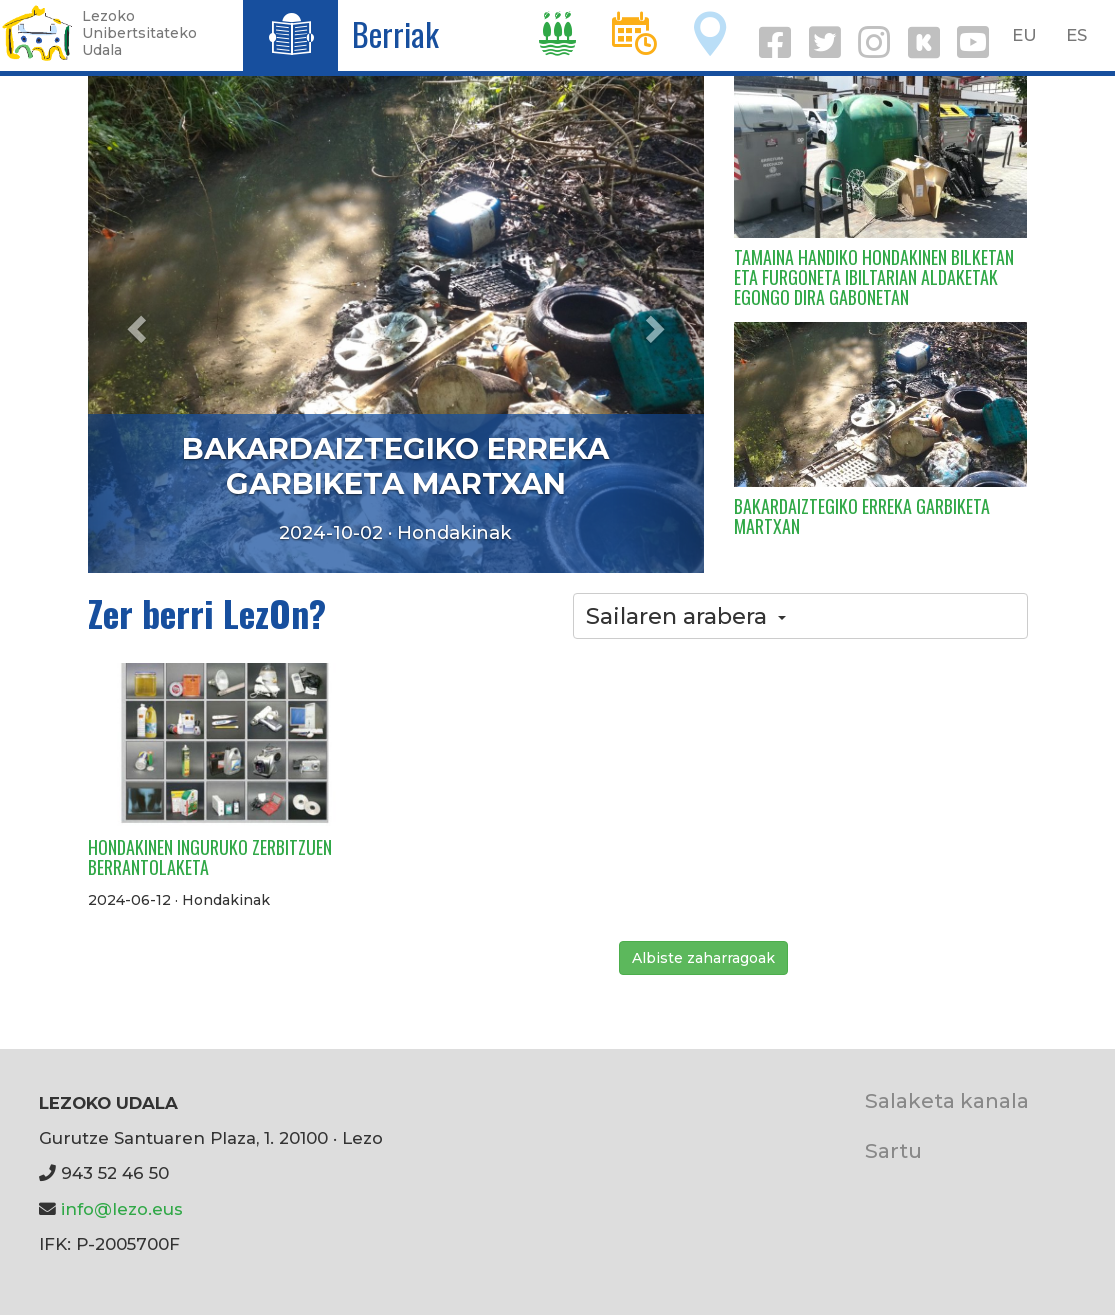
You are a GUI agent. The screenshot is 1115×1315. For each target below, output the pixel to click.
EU (1024, 35)
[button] (134, 323)
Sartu (893, 1150)
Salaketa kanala (947, 1100)
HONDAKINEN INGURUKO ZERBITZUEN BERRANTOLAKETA (210, 857)
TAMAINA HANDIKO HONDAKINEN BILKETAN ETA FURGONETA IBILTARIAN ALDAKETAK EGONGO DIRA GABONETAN (874, 277)
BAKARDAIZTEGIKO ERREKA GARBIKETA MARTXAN (395, 466)
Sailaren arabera (686, 616)
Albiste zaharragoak (703, 958)
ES (1076, 35)
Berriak (395, 33)
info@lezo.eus (122, 1209)
